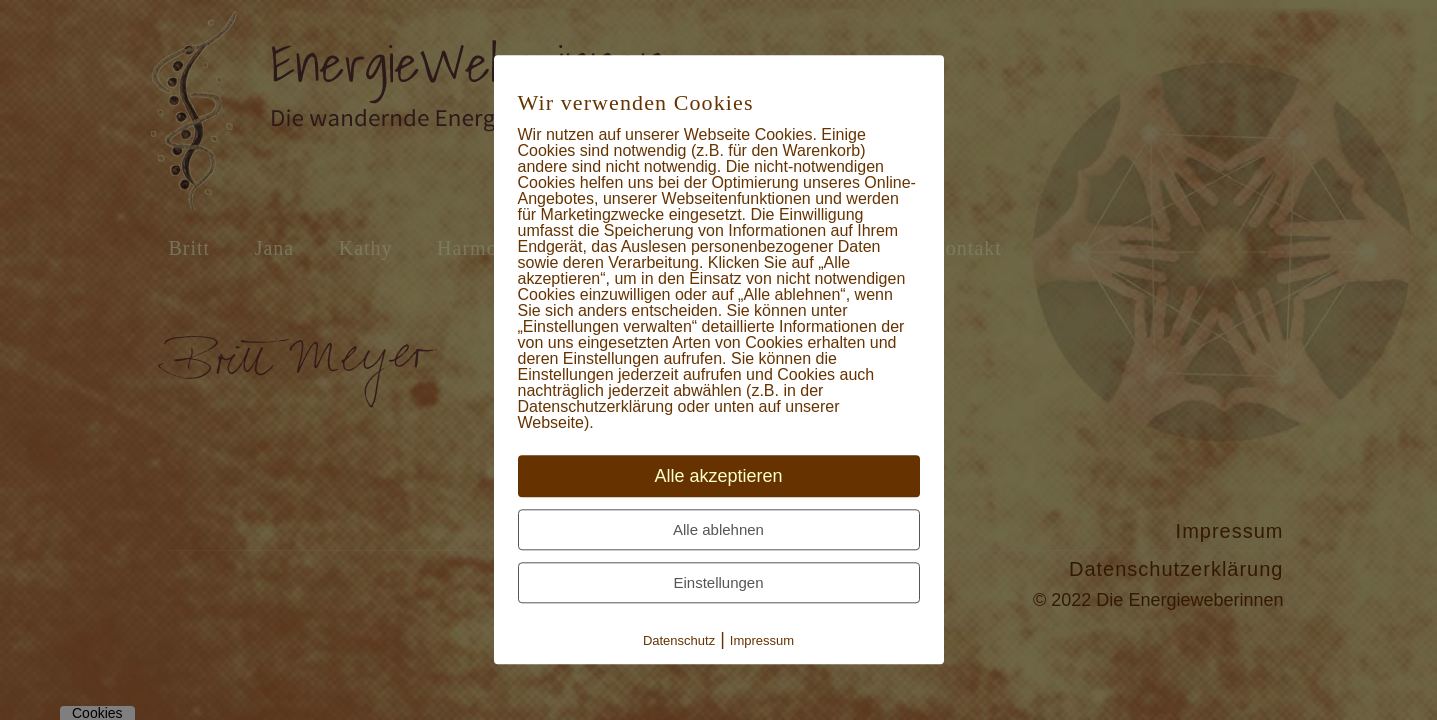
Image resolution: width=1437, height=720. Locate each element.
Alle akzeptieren (718, 477)
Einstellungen (718, 583)
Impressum (762, 641)
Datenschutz (679, 641)
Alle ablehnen (718, 530)
